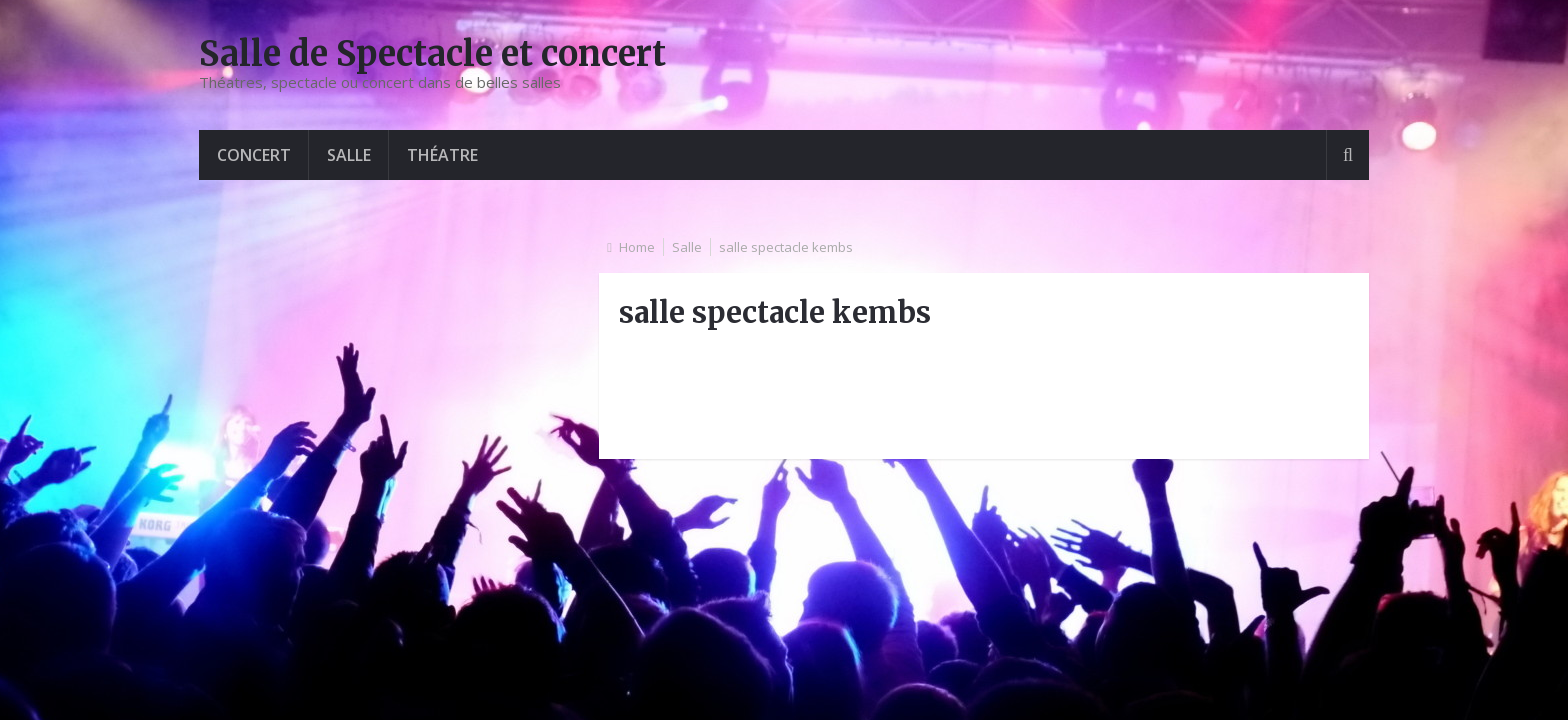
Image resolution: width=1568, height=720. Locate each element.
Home (637, 247)
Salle (349, 155)
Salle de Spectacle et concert (432, 54)
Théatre (442, 155)
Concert (254, 155)
